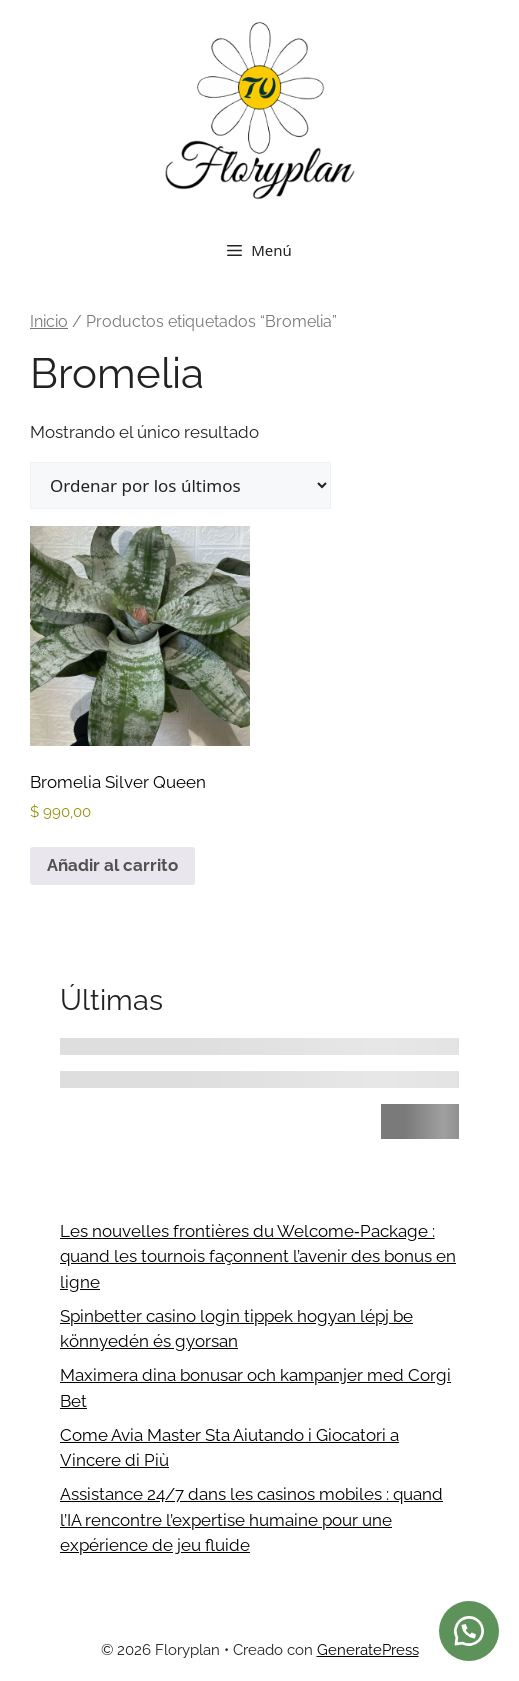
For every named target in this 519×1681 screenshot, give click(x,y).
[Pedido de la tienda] (180, 485)
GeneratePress (368, 1650)
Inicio (49, 321)
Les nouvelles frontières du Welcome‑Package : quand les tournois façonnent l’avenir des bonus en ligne (258, 1256)
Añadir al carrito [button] (112, 865)
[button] (469, 1631)
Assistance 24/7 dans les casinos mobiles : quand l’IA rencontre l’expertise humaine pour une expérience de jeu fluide (251, 1519)
